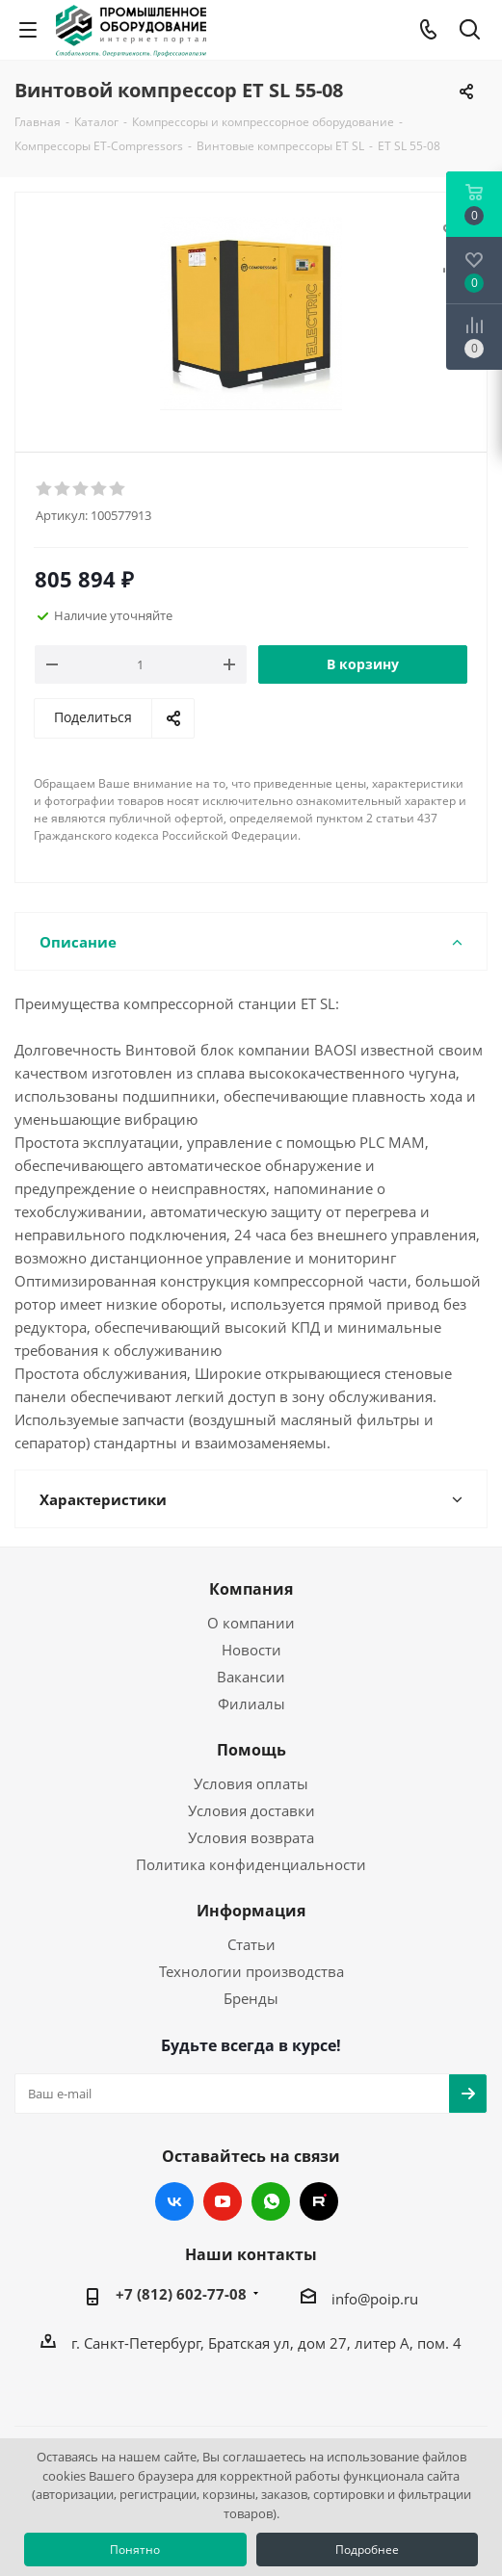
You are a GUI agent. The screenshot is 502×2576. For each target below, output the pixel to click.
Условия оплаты (251, 1783)
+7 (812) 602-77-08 (181, 2293)
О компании (251, 1622)
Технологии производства (251, 1971)
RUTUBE (319, 2201)
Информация (251, 1910)
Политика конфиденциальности (251, 1864)
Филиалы (251, 1703)
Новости (251, 1649)
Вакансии (251, 1676)
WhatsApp (270, 2201)
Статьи (251, 1944)
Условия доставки (251, 1810)
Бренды (251, 1998)
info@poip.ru (374, 2298)
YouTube (222, 2201)
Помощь (251, 1749)
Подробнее (367, 2549)
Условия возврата (251, 1837)
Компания (251, 1589)
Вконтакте (174, 2201)
